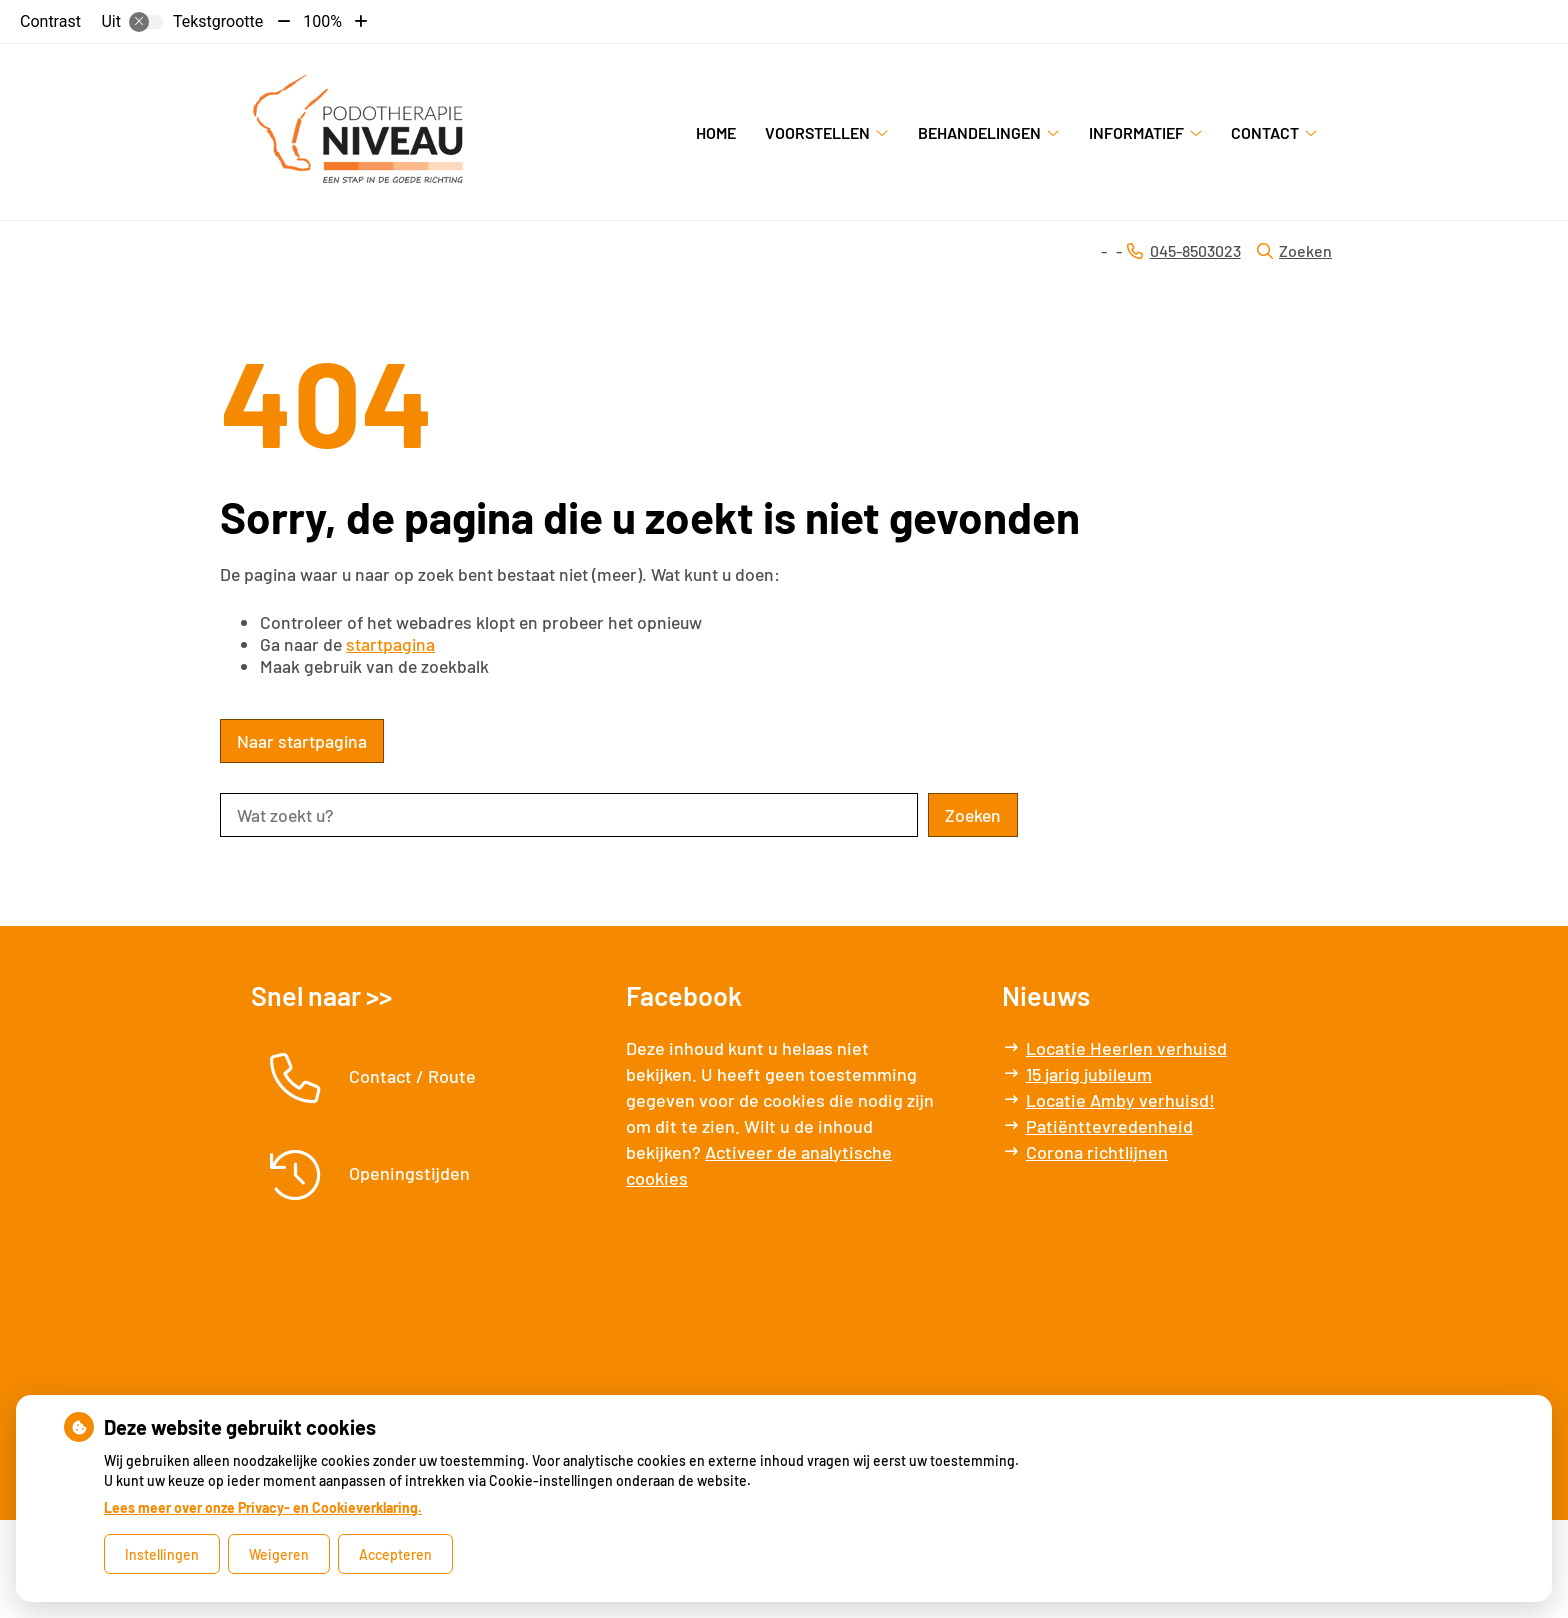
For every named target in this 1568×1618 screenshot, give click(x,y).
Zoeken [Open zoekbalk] (1294, 250)
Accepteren (395, 1554)
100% (322, 21)
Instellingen (162, 1554)
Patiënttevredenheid (1109, 1126)
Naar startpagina (302, 741)
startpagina (390, 644)
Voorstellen (817, 132)
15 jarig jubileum (1089, 1074)
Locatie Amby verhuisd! (1120, 1100)
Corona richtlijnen (1097, 1152)
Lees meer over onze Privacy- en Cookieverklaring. (263, 1507)
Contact (1265, 132)
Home (716, 132)
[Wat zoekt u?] (569, 815)
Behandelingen (979, 132)
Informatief (1136, 132)
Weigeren (279, 1554)
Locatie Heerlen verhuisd (1126, 1048)
